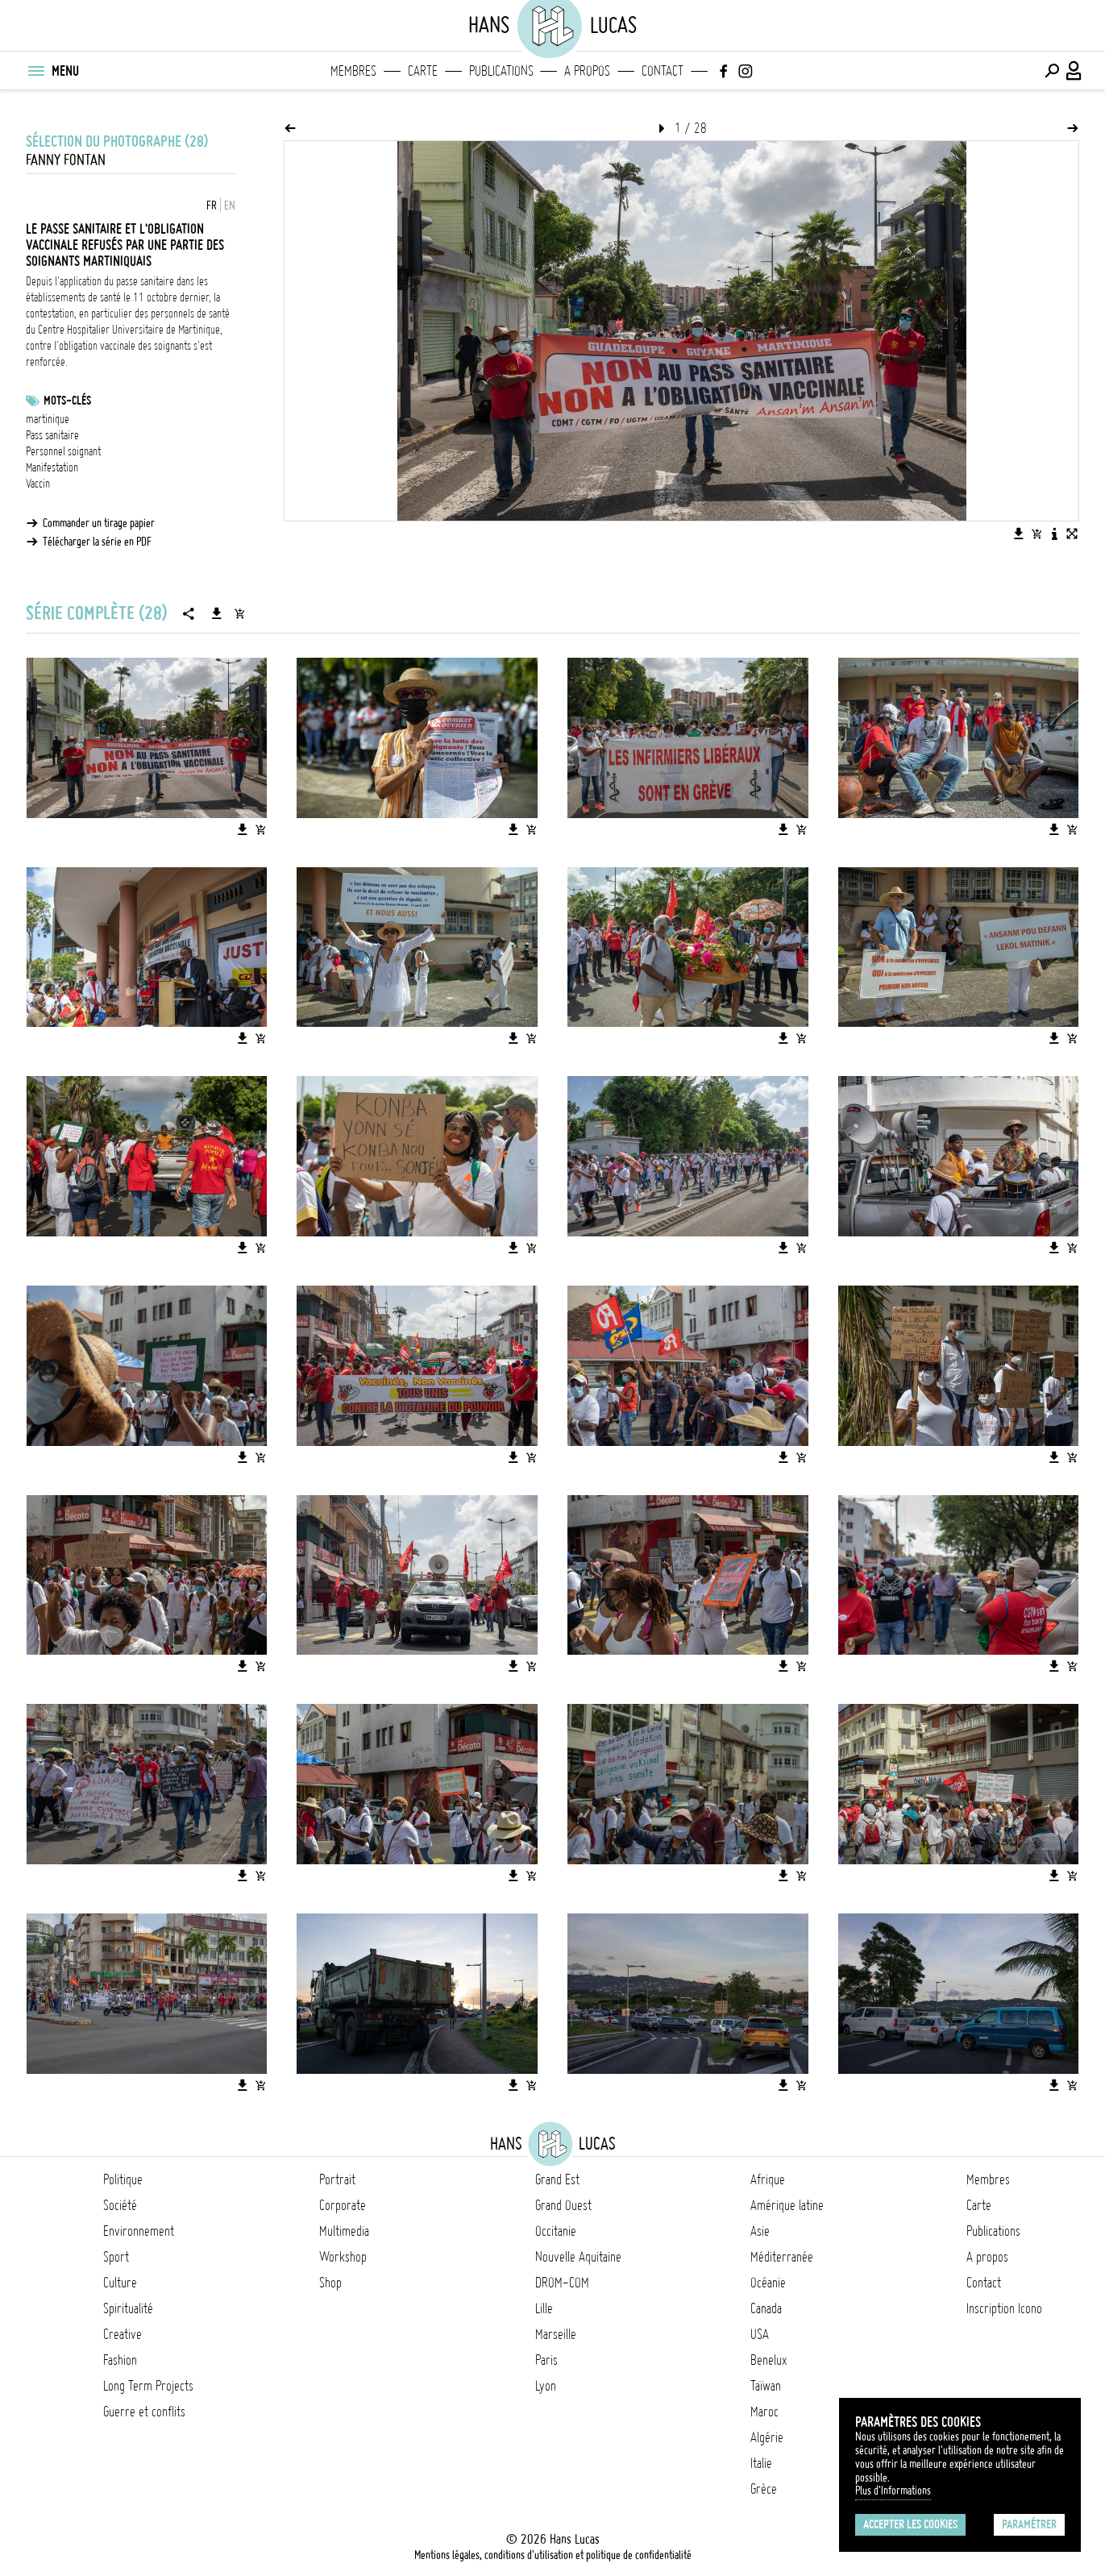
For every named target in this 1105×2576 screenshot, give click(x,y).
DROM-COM (562, 2283)
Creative (122, 2334)
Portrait (337, 2179)
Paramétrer (1029, 2524)
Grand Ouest (563, 2205)
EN (229, 205)
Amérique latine (787, 2205)
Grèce (763, 2489)
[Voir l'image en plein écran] (1072, 533)
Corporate (342, 2205)
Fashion (120, 2360)
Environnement (138, 2231)
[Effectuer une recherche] (1052, 71)
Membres (353, 71)
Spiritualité (128, 2308)
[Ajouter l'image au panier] (1036, 533)
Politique (123, 2179)
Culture (120, 2283)
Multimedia (344, 2231)
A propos (587, 71)
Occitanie (555, 2231)
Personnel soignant (63, 451)
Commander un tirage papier (99, 523)
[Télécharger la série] (217, 613)
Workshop (343, 2257)
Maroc (764, 2412)
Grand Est (557, 2179)
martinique (47, 419)
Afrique (767, 2179)
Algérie (766, 2437)
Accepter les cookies (910, 2524)
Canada (766, 2308)
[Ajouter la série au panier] (239, 613)
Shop (330, 2283)
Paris (546, 2360)
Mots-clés (67, 400)
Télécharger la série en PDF (97, 541)
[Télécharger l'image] (1019, 533)
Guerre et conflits (144, 2412)
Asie (760, 2231)
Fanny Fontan (66, 160)
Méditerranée (781, 2257)
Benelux (768, 2360)
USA (759, 2334)
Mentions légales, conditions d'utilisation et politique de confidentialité (553, 2555)
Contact (662, 71)
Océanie (768, 2283)
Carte (423, 71)
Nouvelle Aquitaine (578, 2257)
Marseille (555, 2334)
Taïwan (765, 2386)
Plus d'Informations (893, 2490)
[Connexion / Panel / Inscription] (1074, 71)
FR (211, 205)
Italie (761, 2463)
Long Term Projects (148, 2386)
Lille (544, 2308)
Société (120, 2205)
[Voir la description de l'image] (1054, 533)
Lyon (545, 2386)
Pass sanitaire (52, 435)
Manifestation (52, 467)
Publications (501, 71)
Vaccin (38, 483)
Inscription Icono (1004, 2308)
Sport (116, 2257)
